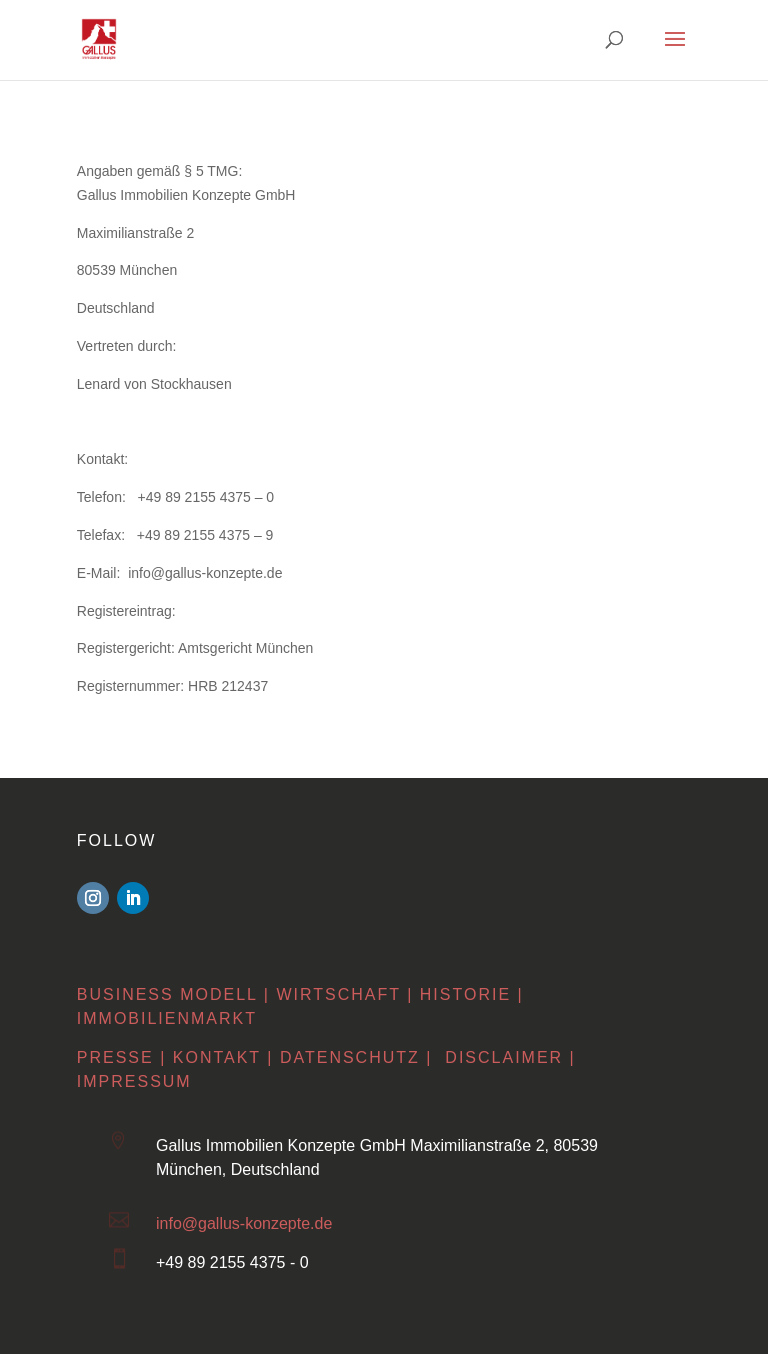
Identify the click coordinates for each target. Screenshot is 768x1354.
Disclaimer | (510, 1056)
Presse (115, 1056)
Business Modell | (173, 993)
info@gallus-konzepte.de (244, 1223)
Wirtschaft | (344, 993)
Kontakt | (223, 1056)
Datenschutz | (356, 1056)
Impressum (134, 1080)
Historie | (472, 993)
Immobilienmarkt (167, 1017)
